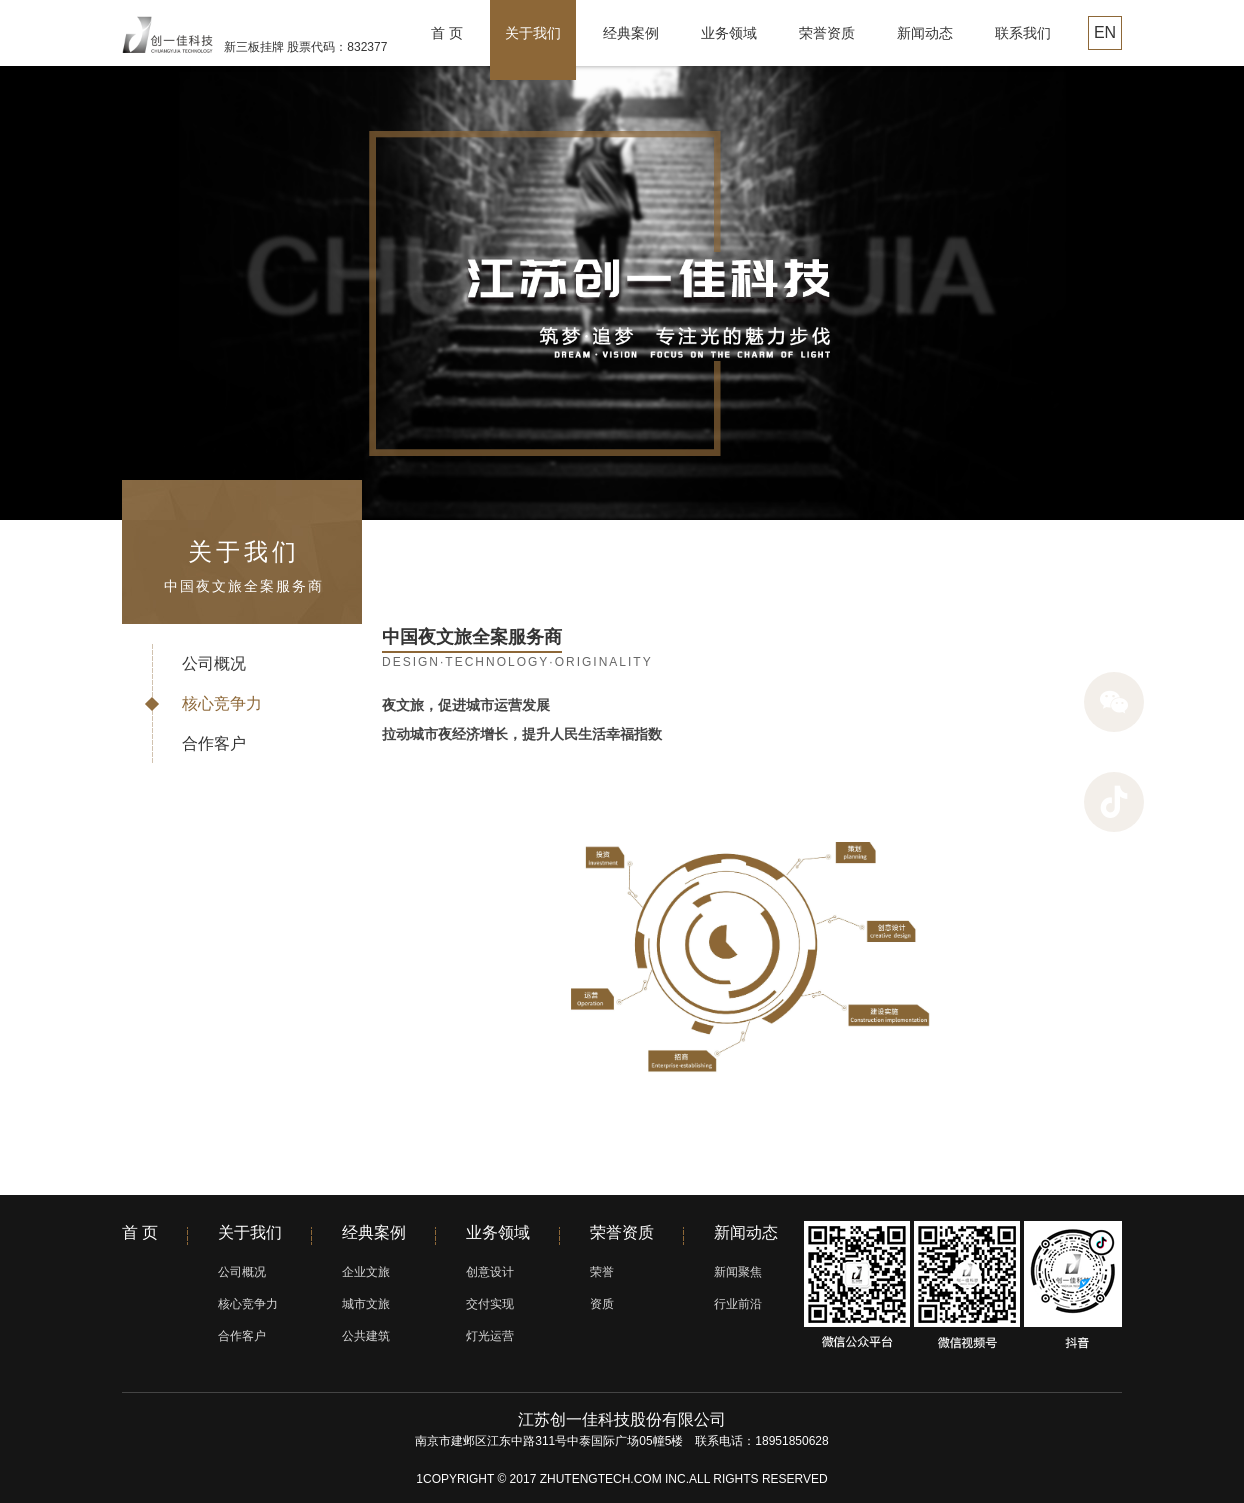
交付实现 (490, 1304)
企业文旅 (366, 1272)
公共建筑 (366, 1336)
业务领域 (729, 33)
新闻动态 (925, 33)
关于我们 (533, 33)
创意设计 (490, 1272)
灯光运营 (490, 1336)
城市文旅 (366, 1304)
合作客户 (214, 743)
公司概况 (214, 663)
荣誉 (602, 1272)
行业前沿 (738, 1304)
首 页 (447, 33)
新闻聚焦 (738, 1272)
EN (1105, 32)
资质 (602, 1304)
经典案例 (631, 33)
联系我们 (1023, 33)
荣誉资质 (827, 33)
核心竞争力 (222, 703)
